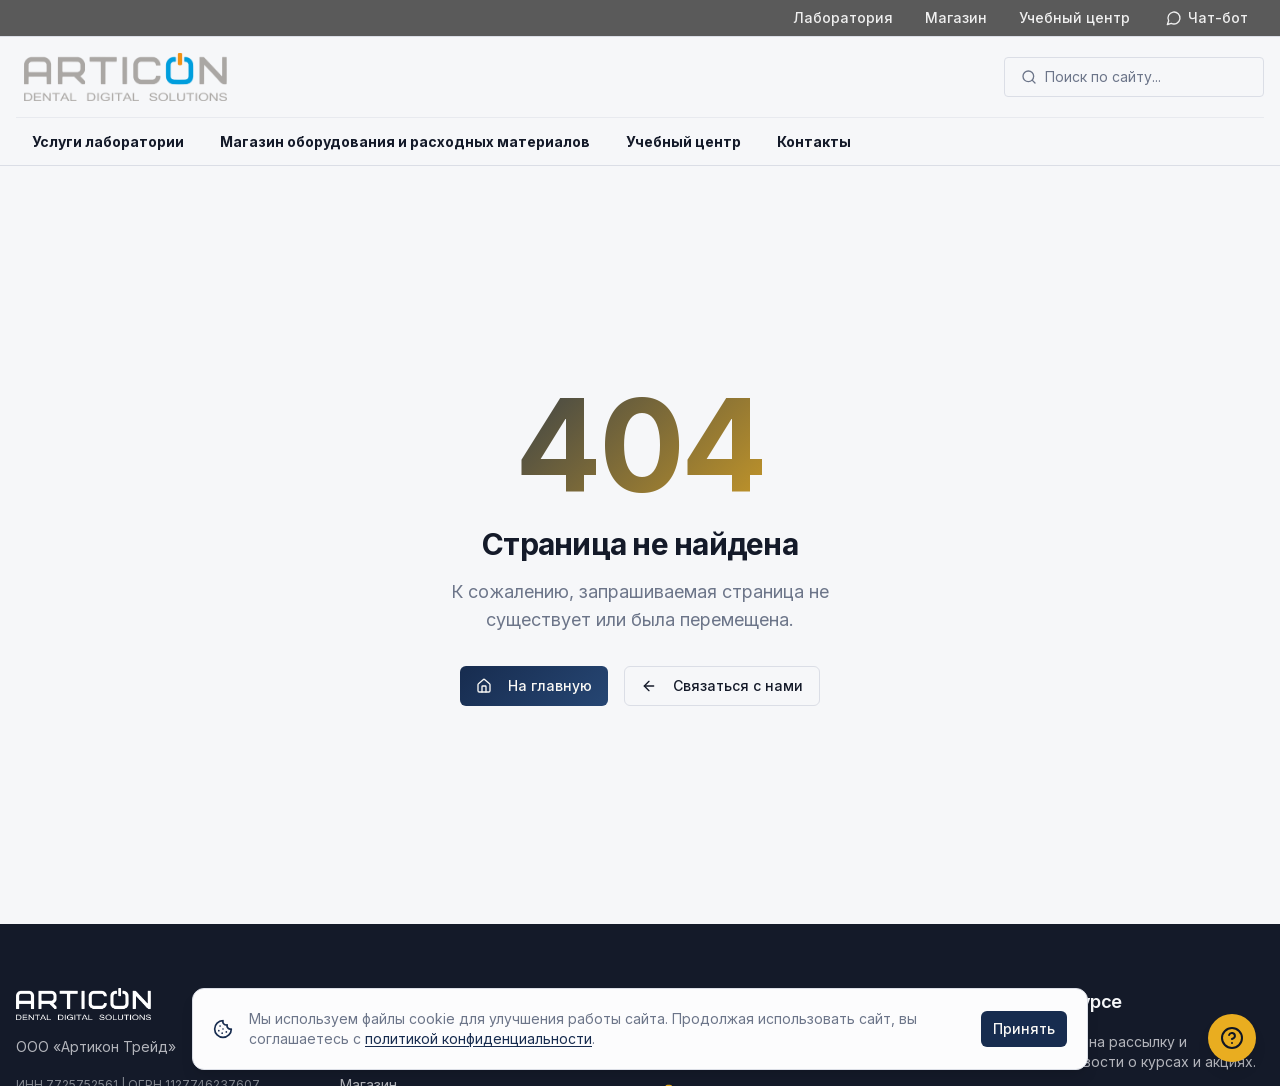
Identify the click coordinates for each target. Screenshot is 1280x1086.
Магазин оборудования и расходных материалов (405, 141)
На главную (534, 685)
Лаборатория (843, 17)
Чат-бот (1207, 17)
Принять (1024, 1028)
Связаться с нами (722, 685)
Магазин (956, 17)
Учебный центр (1074, 17)
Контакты (814, 141)
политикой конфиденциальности (478, 1038)
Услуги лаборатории (108, 141)
